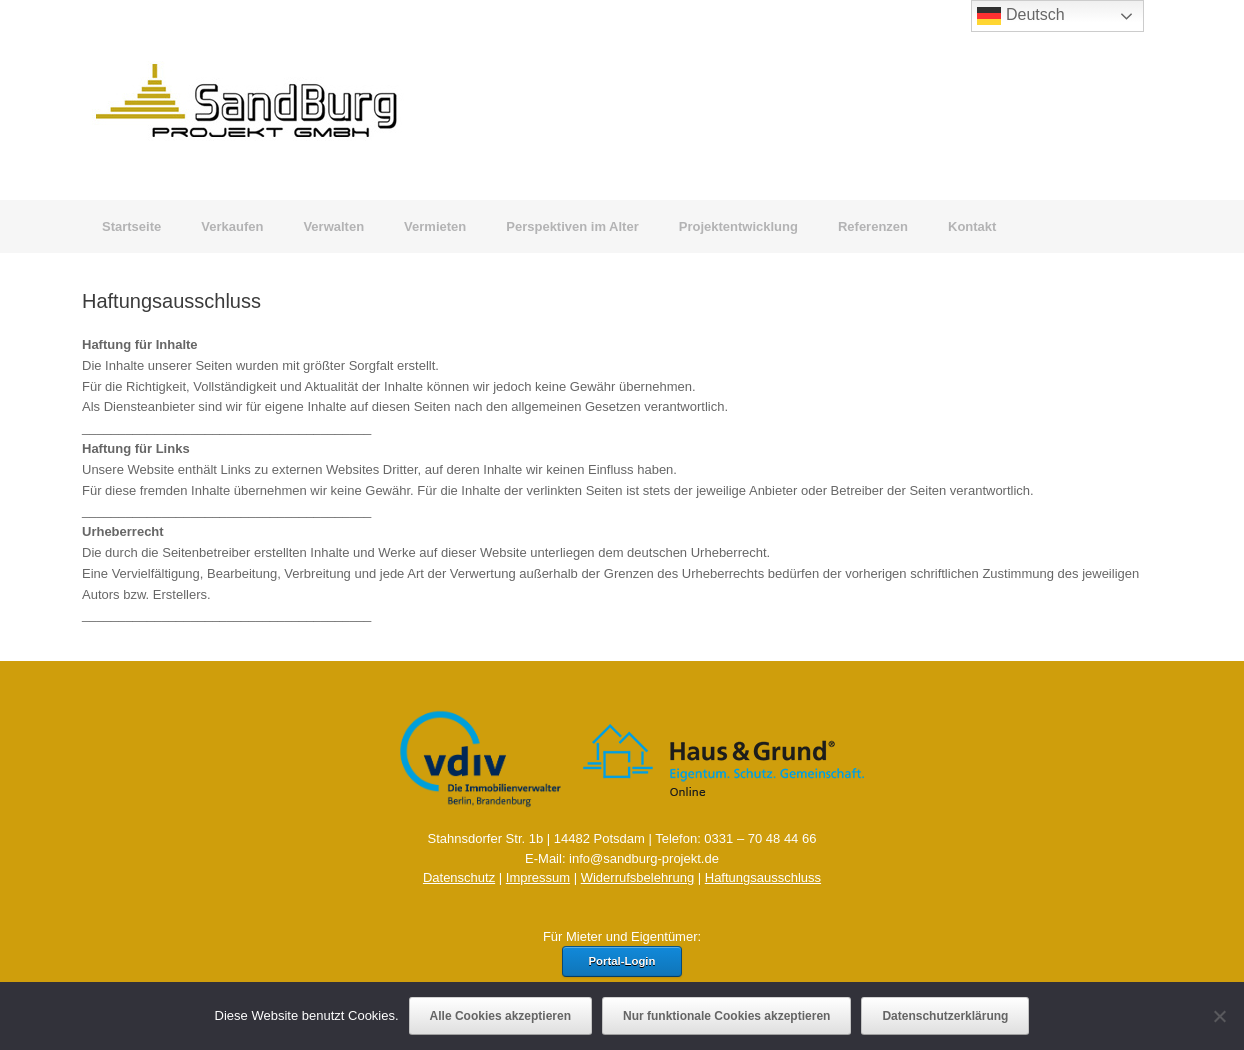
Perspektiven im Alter (572, 226)
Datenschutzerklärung (945, 1016)
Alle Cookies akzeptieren (500, 1016)
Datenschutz (459, 877)
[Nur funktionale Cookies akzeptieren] (1219, 1016)
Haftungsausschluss (763, 877)
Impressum (538, 877)
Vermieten (435, 226)
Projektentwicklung (738, 226)
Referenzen (873, 226)
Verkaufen (232, 226)
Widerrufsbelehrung (637, 877)
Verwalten (333, 226)
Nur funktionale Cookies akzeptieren (726, 1016)
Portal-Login (622, 961)
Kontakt (972, 226)
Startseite (131, 226)
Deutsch (1020, 16)
